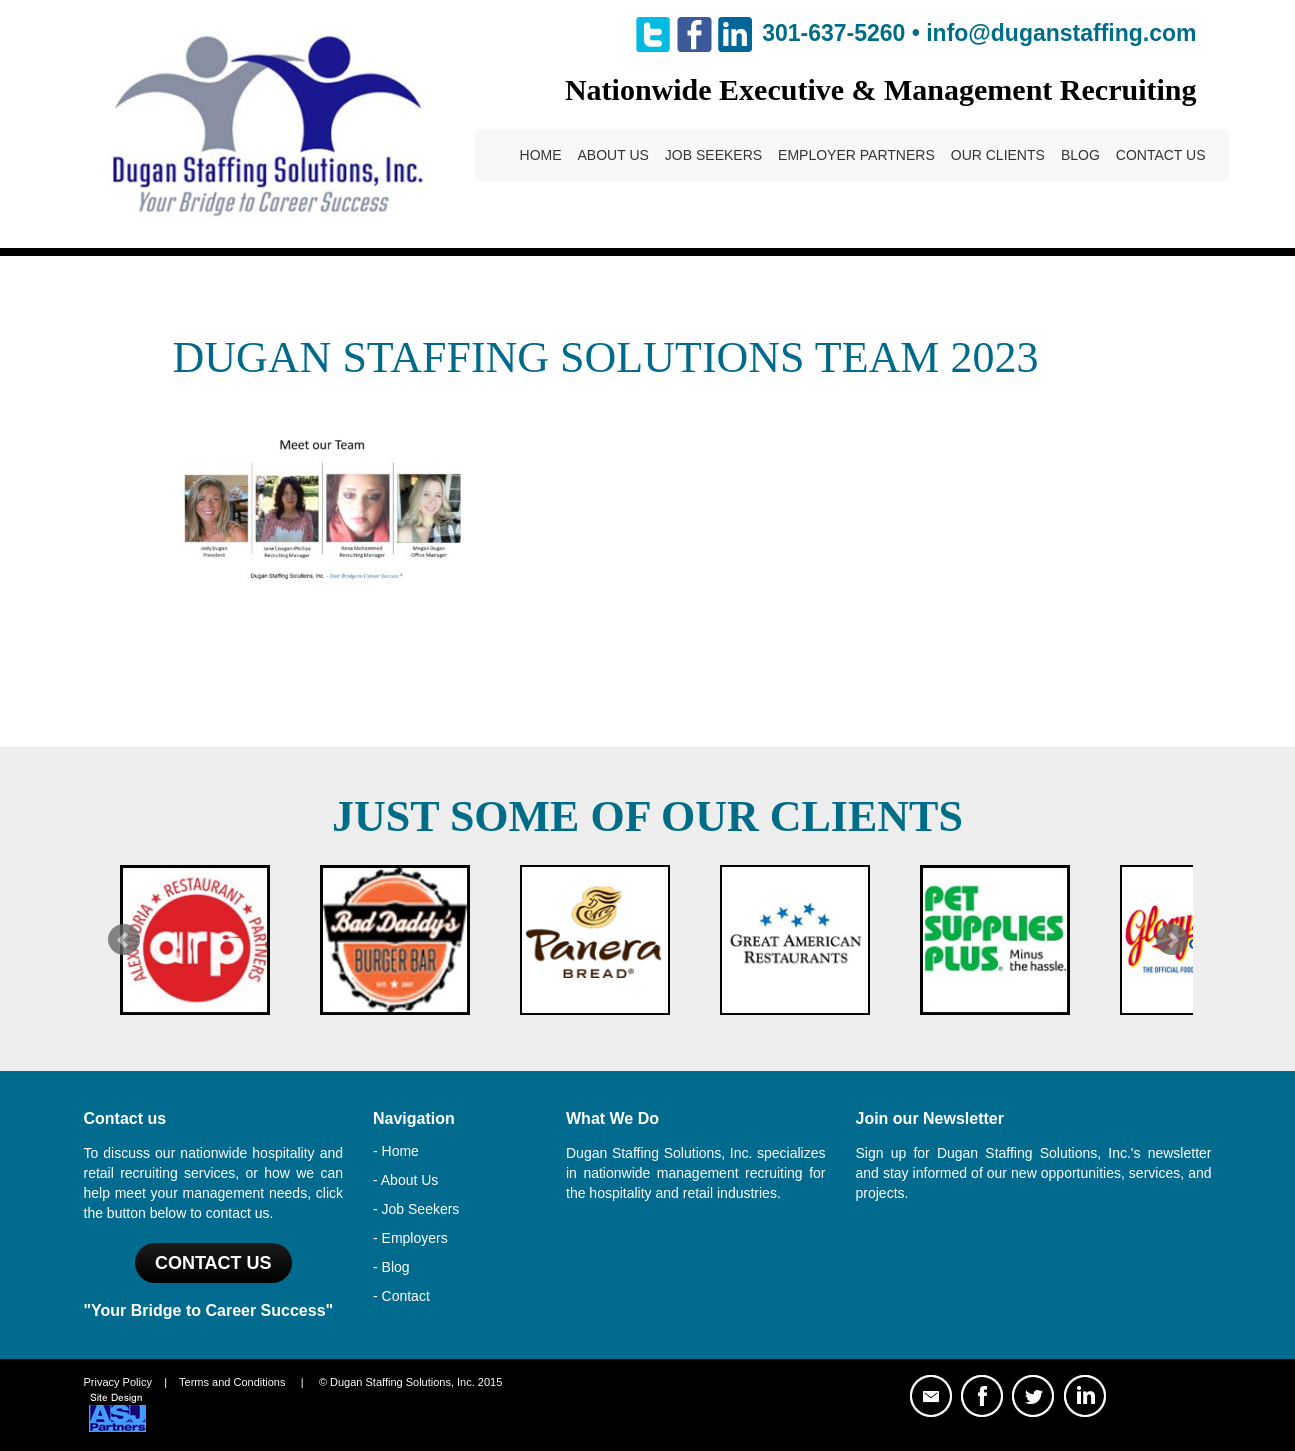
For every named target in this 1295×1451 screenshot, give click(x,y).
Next (1172, 940)
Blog (1080, 155)
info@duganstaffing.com (1061, 33)
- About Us (405, 1180)
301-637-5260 (833, 33)
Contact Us (1161, 155)
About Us (613, 155)
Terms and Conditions (232, 1382)
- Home (396, 1151)
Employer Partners (856, 155)
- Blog (391, 1267)
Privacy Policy (118, 1382)
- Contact (401, 1296)
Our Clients (998, 155)
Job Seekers (713, 155)
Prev (124, 940)
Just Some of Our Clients (647, 816)
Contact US (213, 1263)
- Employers (410, 1238)
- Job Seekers (416, 1209)
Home (541, 155)
